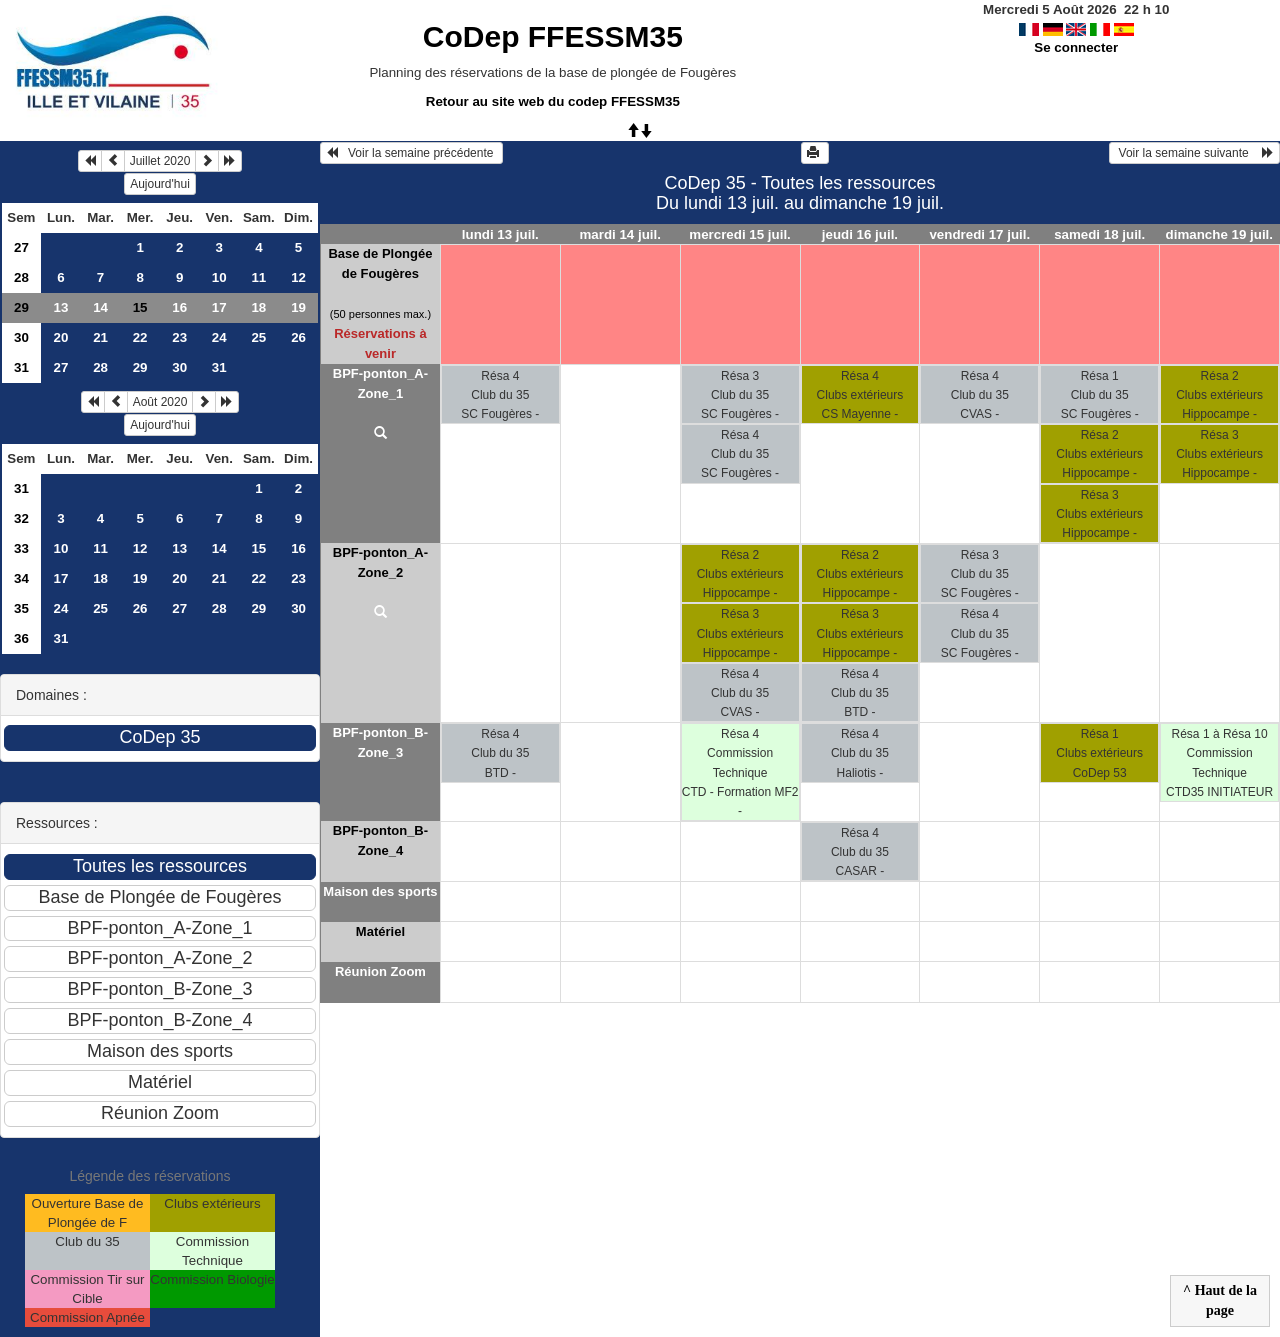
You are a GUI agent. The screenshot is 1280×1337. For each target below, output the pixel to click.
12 (298, 277)
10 (219, 277)
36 (21, 638)
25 (258, 337)
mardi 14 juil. (619, 234)
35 (21, 608)
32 (21, 518)
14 (100, 307)
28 (21, 277)
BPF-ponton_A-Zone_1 (380, 383)
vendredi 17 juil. (979, 234)
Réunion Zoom (380, 971)
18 (258, 307)
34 (21, 578)
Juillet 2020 (160, 161)
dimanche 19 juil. (1219, 234)
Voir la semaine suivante (1194, 153)
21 (100, 337)
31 (21, 367)
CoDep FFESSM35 (553, 36)
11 (258, 277)
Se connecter (1076, 47)
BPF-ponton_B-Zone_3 (380, 742)
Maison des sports (380, 891)
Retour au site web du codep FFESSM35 (553, 101)
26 (298, 337)
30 (21, 337)
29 (21, 307)
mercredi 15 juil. (740, 234)
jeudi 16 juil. (860, 234)
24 (219, 337)
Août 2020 (160, 402)
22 (140, 337)
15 (258, 548)
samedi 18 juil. (1099, 234)
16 (179, 307)
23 (179, 337)
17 (219, 307)
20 (61, 337)
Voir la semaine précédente (411, 153)
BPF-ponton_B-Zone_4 (380, 840)
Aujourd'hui (160, 184)
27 (21, 247)
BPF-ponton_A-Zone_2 (380, 562)
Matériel (380, 931)
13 (61, 307)
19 (298, 307)
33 (21, 548)
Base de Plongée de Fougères (380, 263)
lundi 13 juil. (500, 234)
